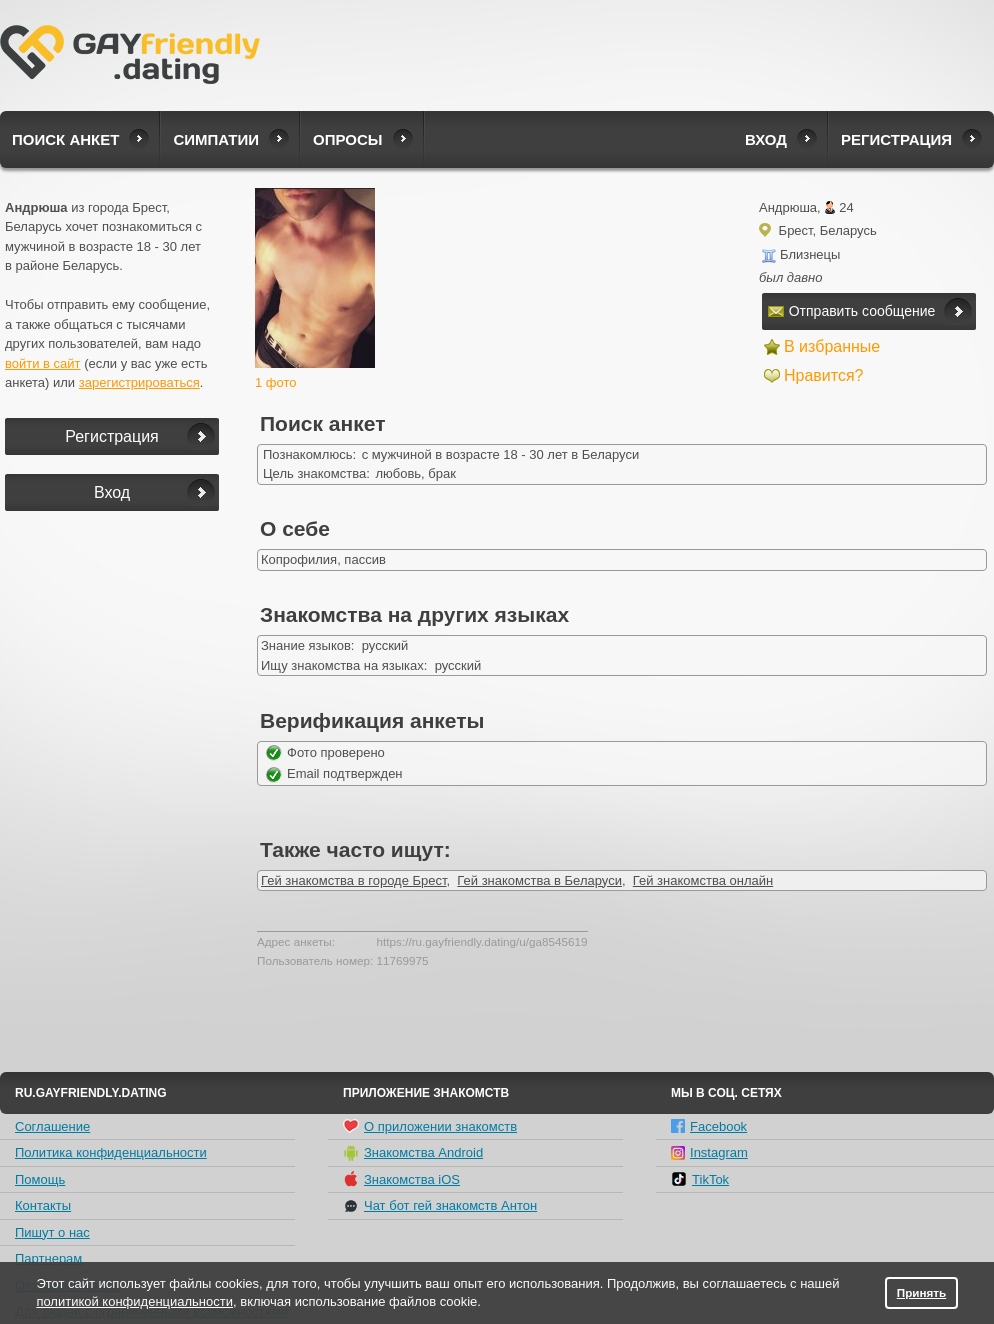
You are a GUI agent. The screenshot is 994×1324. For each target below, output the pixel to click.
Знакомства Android (413, 1153)
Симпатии (216, 139)
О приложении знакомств (430, 1126)
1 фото (276, 382)
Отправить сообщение (852, 311)
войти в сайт (43, 363)
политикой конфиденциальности (134, 1301)
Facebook (709, 1126)
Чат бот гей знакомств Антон (440, 1206)
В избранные (832, 346)
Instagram (709, 1152)
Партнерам (48, 1258)
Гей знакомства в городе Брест (354, 880)
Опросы (347, 139)
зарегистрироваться (139, 382)
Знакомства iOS (401, 1179)
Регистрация (896, 139)
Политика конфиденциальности (111, 1152)
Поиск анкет (65, 139)
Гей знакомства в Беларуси (539, 880)
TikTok (700, 1179)
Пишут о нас (52, 1232)
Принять (922, 1292)
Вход (766, 139)
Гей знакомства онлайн (703, 880)
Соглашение (52, 1126)
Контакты (43, 1205)
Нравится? (824, 375)
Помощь (40, 1179)
